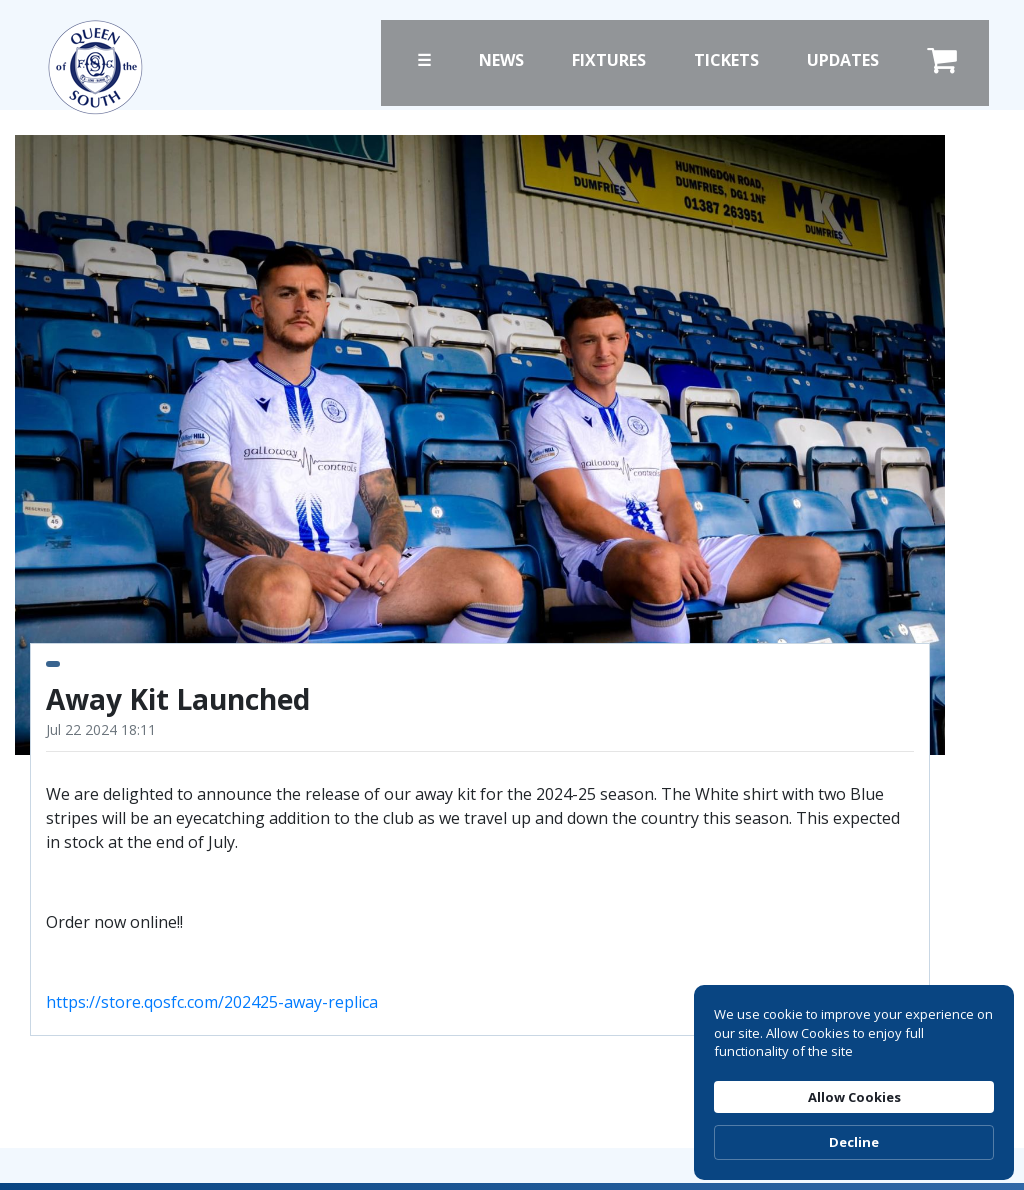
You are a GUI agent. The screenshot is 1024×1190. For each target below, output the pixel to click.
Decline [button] (958, 1050)
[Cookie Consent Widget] (854, 1050)
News (501, 60)
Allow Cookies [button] (825, 1049)
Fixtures (609, 60)
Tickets (726, 60)
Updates (843, 60)
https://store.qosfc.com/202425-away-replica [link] (212, 1002)
